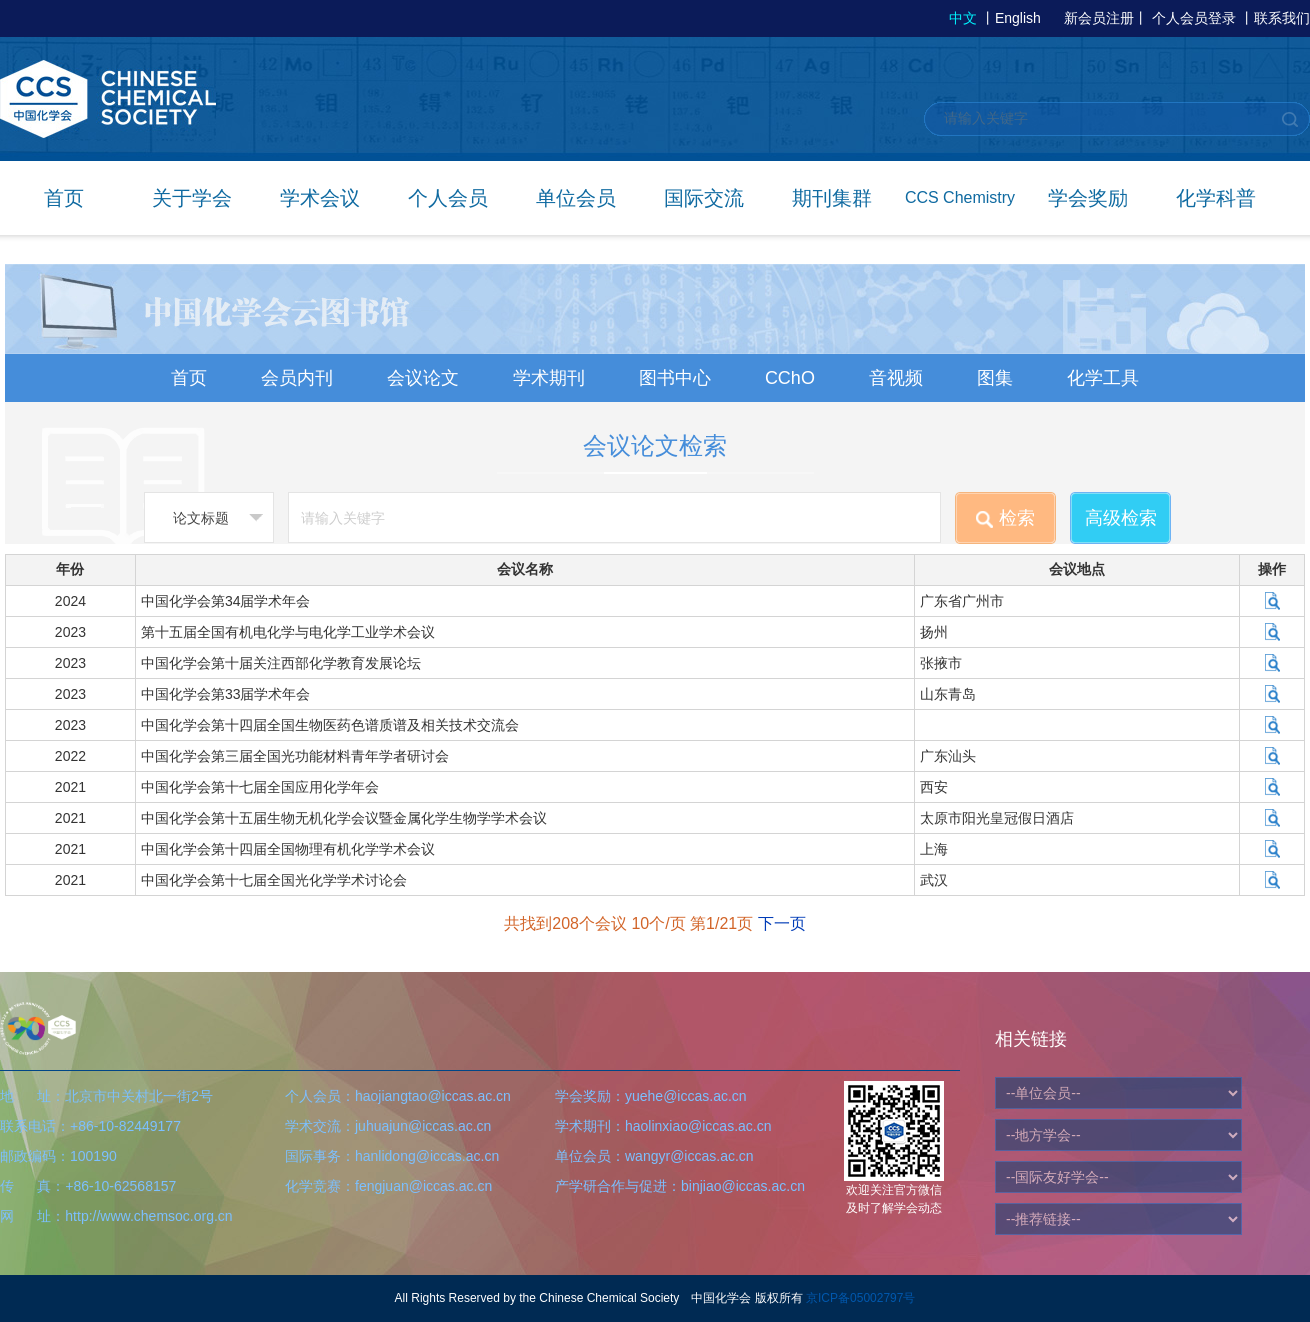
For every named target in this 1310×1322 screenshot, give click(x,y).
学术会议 (320, 198)
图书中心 (675, 378)
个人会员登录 (1194, 18)
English (1018, 18)
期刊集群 (832, 198)
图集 (995, 378)
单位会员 (576, 198)
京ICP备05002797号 (860, 1298)
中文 (963, 18)
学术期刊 (549, 378)
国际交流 (704, 198)
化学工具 (1103, 378)
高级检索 (1121, 518)
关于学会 (192, 198)
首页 (64, 198)
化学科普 (1216, 198)
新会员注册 (1099, 18)
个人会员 (448, 198)
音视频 (896, 378)
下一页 (782, 923)
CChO (790, 378)
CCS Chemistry (960, 197)
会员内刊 (297, 378)
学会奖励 (1088, 198)
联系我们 (1282, 18)
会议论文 (423, 378)
